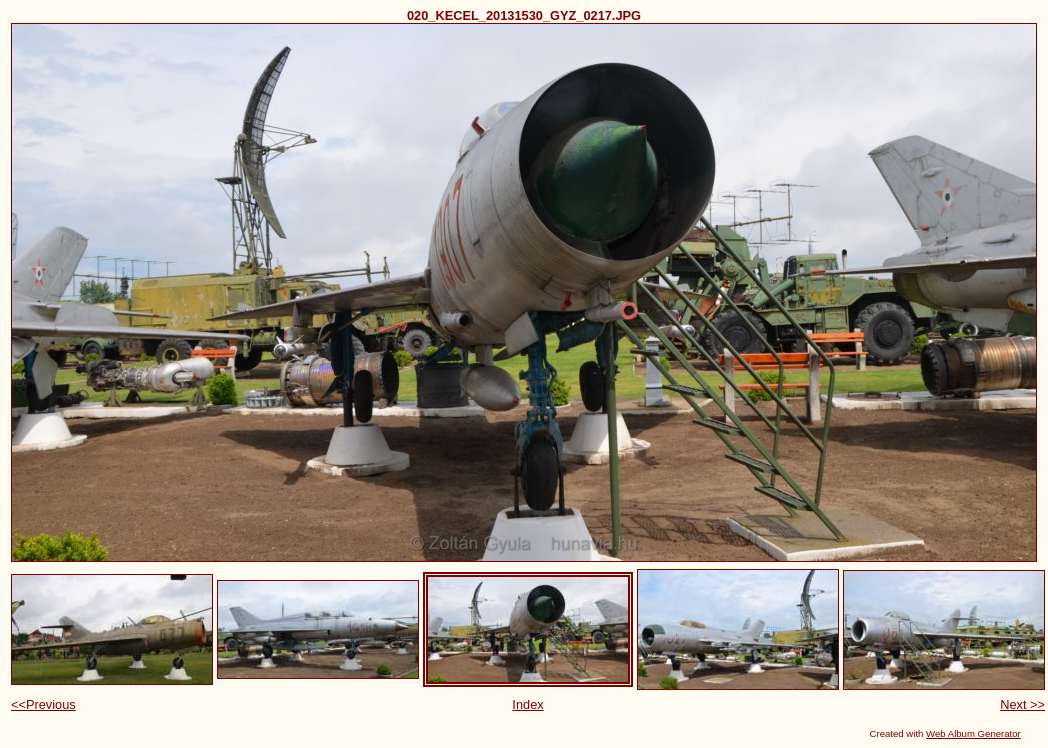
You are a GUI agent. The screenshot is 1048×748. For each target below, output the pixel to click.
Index (527, 704)
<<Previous (43, 704)
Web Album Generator (973, 733)
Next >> (1022, 704)
